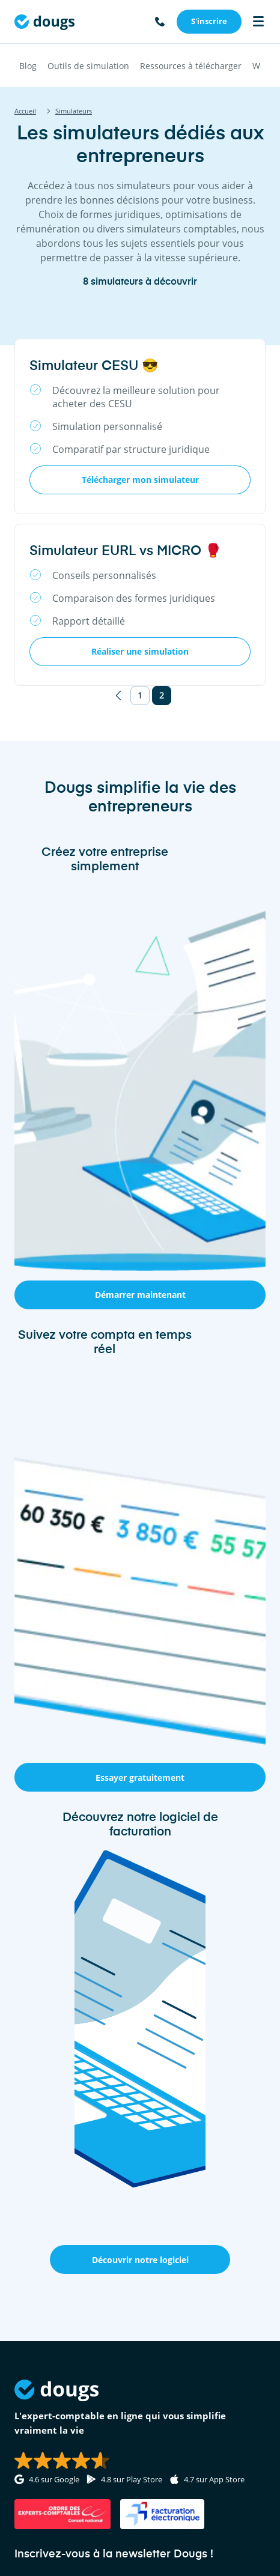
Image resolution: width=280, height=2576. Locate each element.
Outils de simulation (88, 65)
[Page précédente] (118, 695)
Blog (28, 65)
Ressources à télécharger (191, 65)
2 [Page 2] (161, 695)
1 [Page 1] (140, 695)
